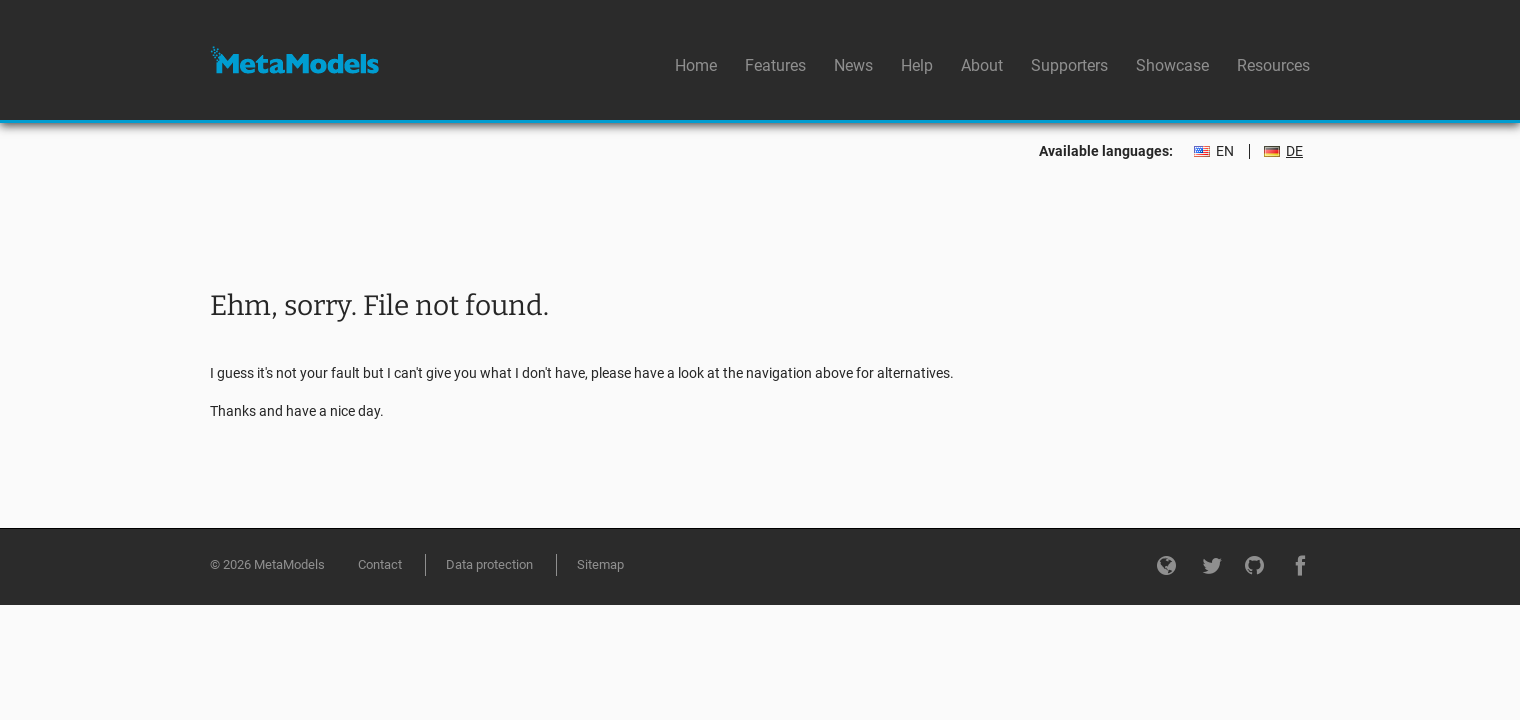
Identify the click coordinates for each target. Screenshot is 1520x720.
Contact (380, 564)
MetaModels (294, 60)
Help (917, 65)
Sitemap (600, 564)
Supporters (1069, 65)
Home (696, 65)
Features (775, 65)
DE (1294, 151)
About (982, 65)
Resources (1273, 65)
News (853, 65)
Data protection (489, 564)
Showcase (1172, 65)
